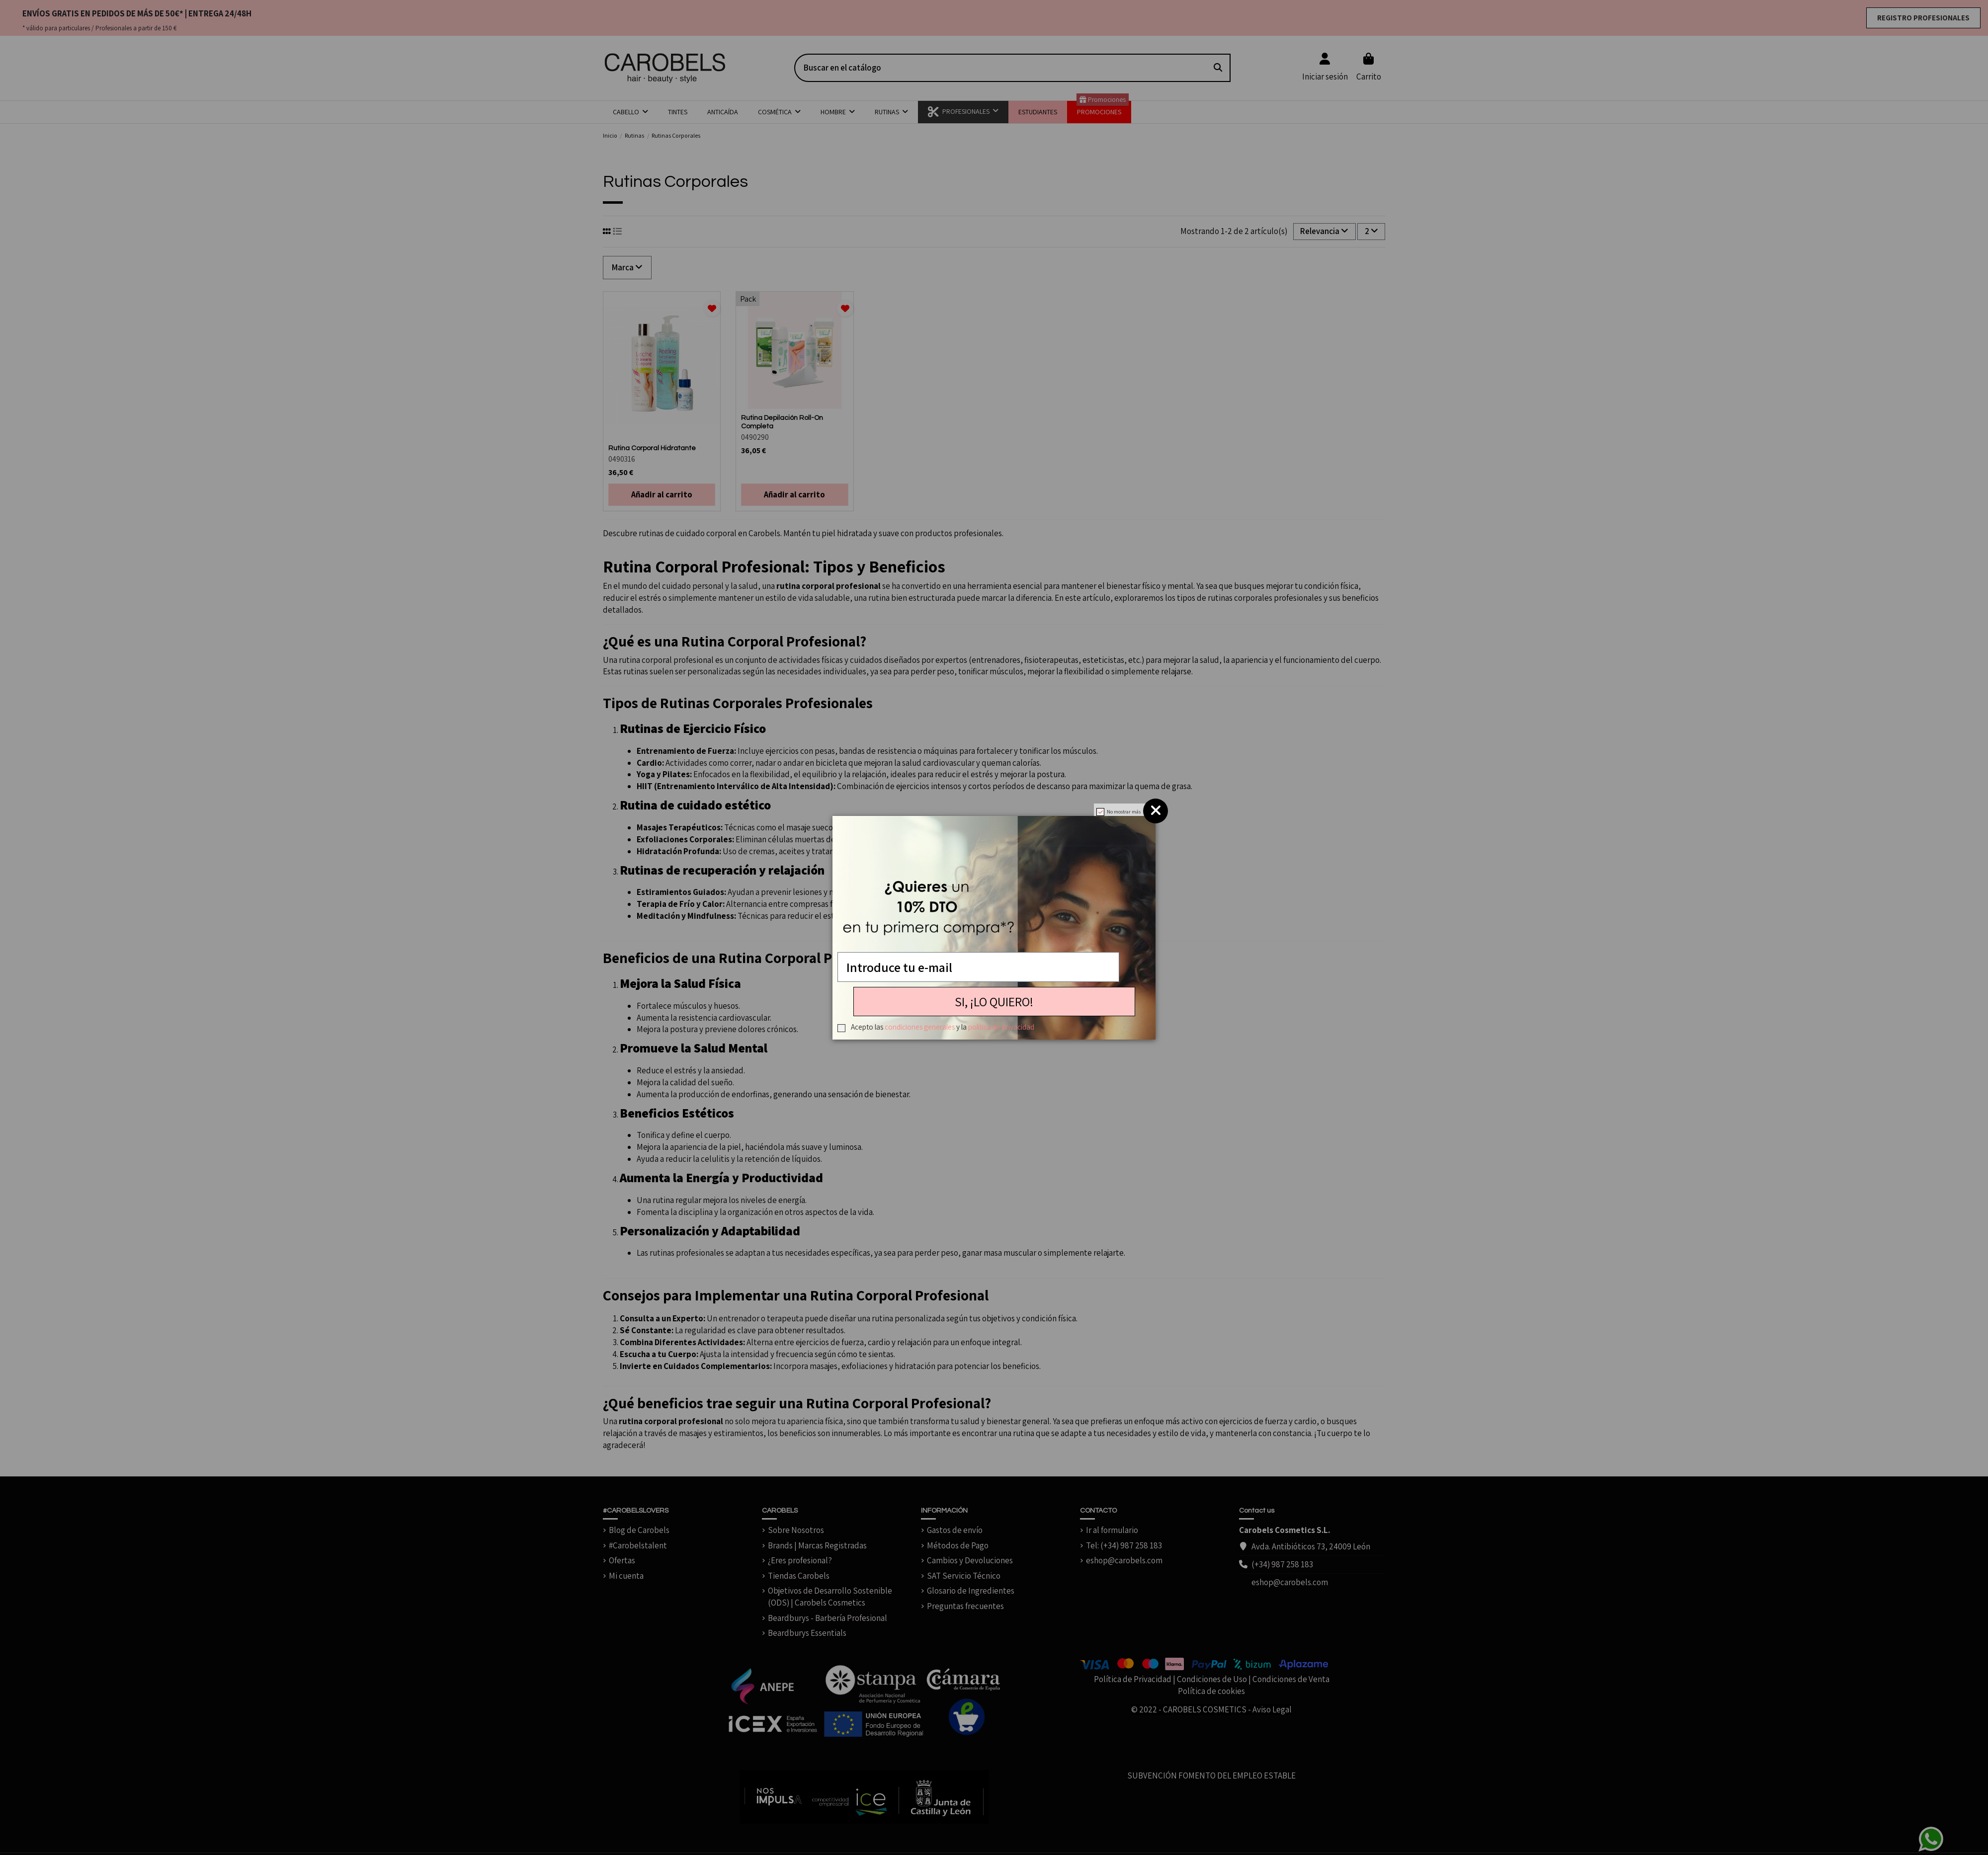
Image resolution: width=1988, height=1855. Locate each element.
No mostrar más (1124, 811)
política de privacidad (1001, 1027)
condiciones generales (920, 1027)
